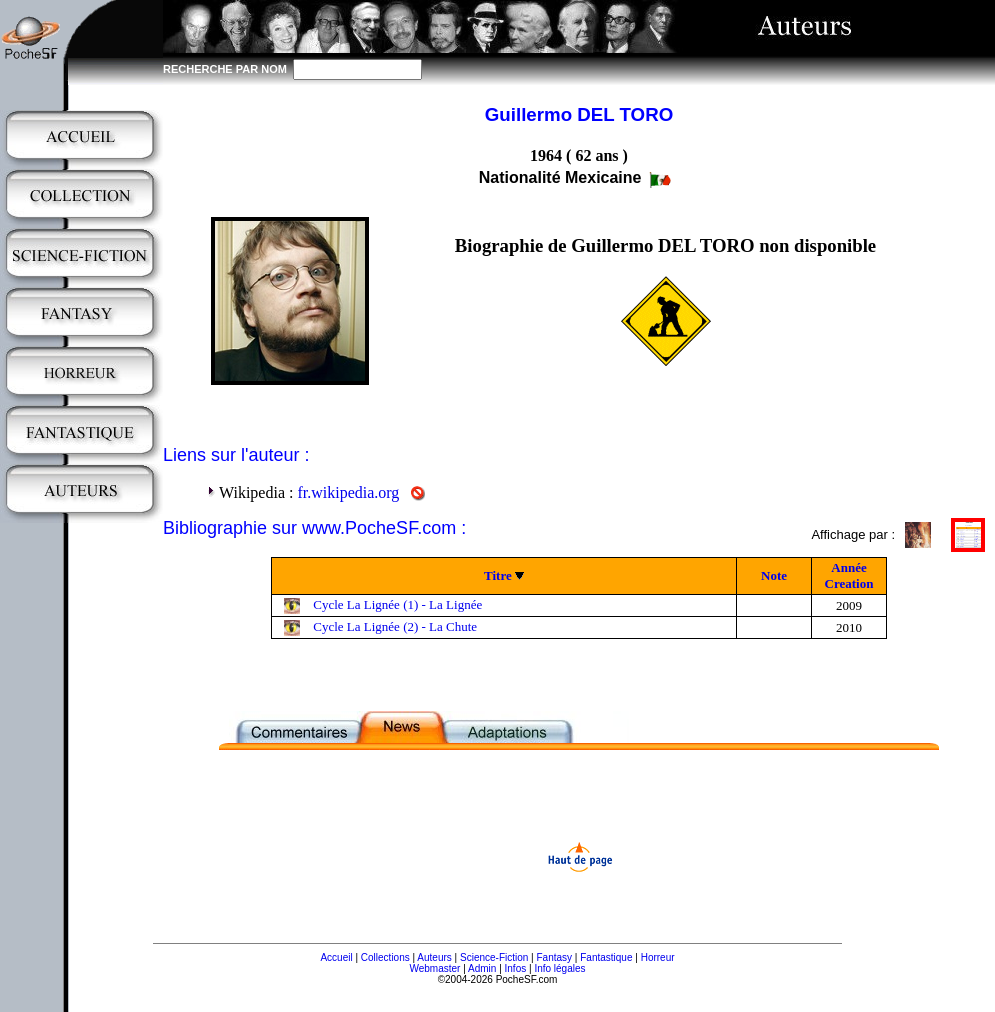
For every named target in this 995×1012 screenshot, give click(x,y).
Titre (498, 575)
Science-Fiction (494, 957)
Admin (482, 968)
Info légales (559, 968)
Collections (385, 957)
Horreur (658, 957)
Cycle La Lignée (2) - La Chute (395, 626)
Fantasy (555, 957)
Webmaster (434, 968)
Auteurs (434, 957)
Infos (516, 968)
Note (774, 575)
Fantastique (606, 957)
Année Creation (849, 575)
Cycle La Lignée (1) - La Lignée (397, 604)
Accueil (336, 957)
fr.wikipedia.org (348, 492)
